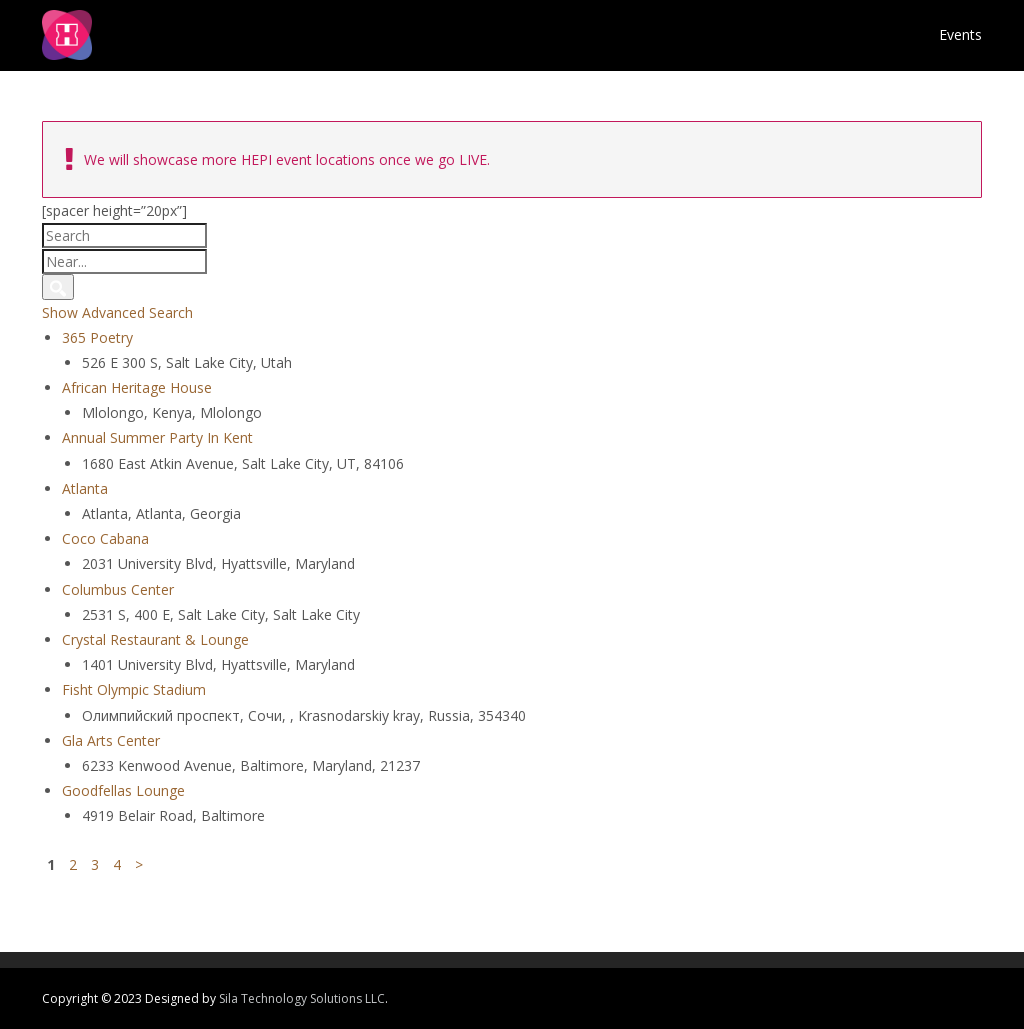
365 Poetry (97, 337)
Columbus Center (118, 589)
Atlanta (85, 488)
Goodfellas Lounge (123, 790)
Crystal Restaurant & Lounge (155, 639)
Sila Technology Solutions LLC (302, 998)
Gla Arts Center (111, 740)
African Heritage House (137, 387)
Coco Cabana (105, 538)
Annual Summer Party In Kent (157, 437)
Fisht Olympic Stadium (134, 689)
